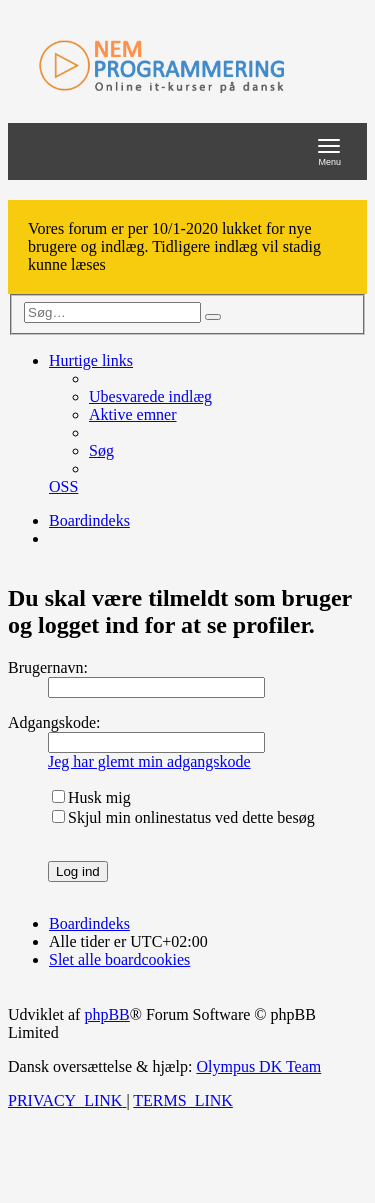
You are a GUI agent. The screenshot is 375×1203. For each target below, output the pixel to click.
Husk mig (91, 797)
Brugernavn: (48, 667)
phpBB (106, 1014)
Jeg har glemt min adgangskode (149, 761)
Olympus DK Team (258, 1066)
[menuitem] (150, 396)
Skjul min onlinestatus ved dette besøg (183, 817)
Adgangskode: (54, 722)
